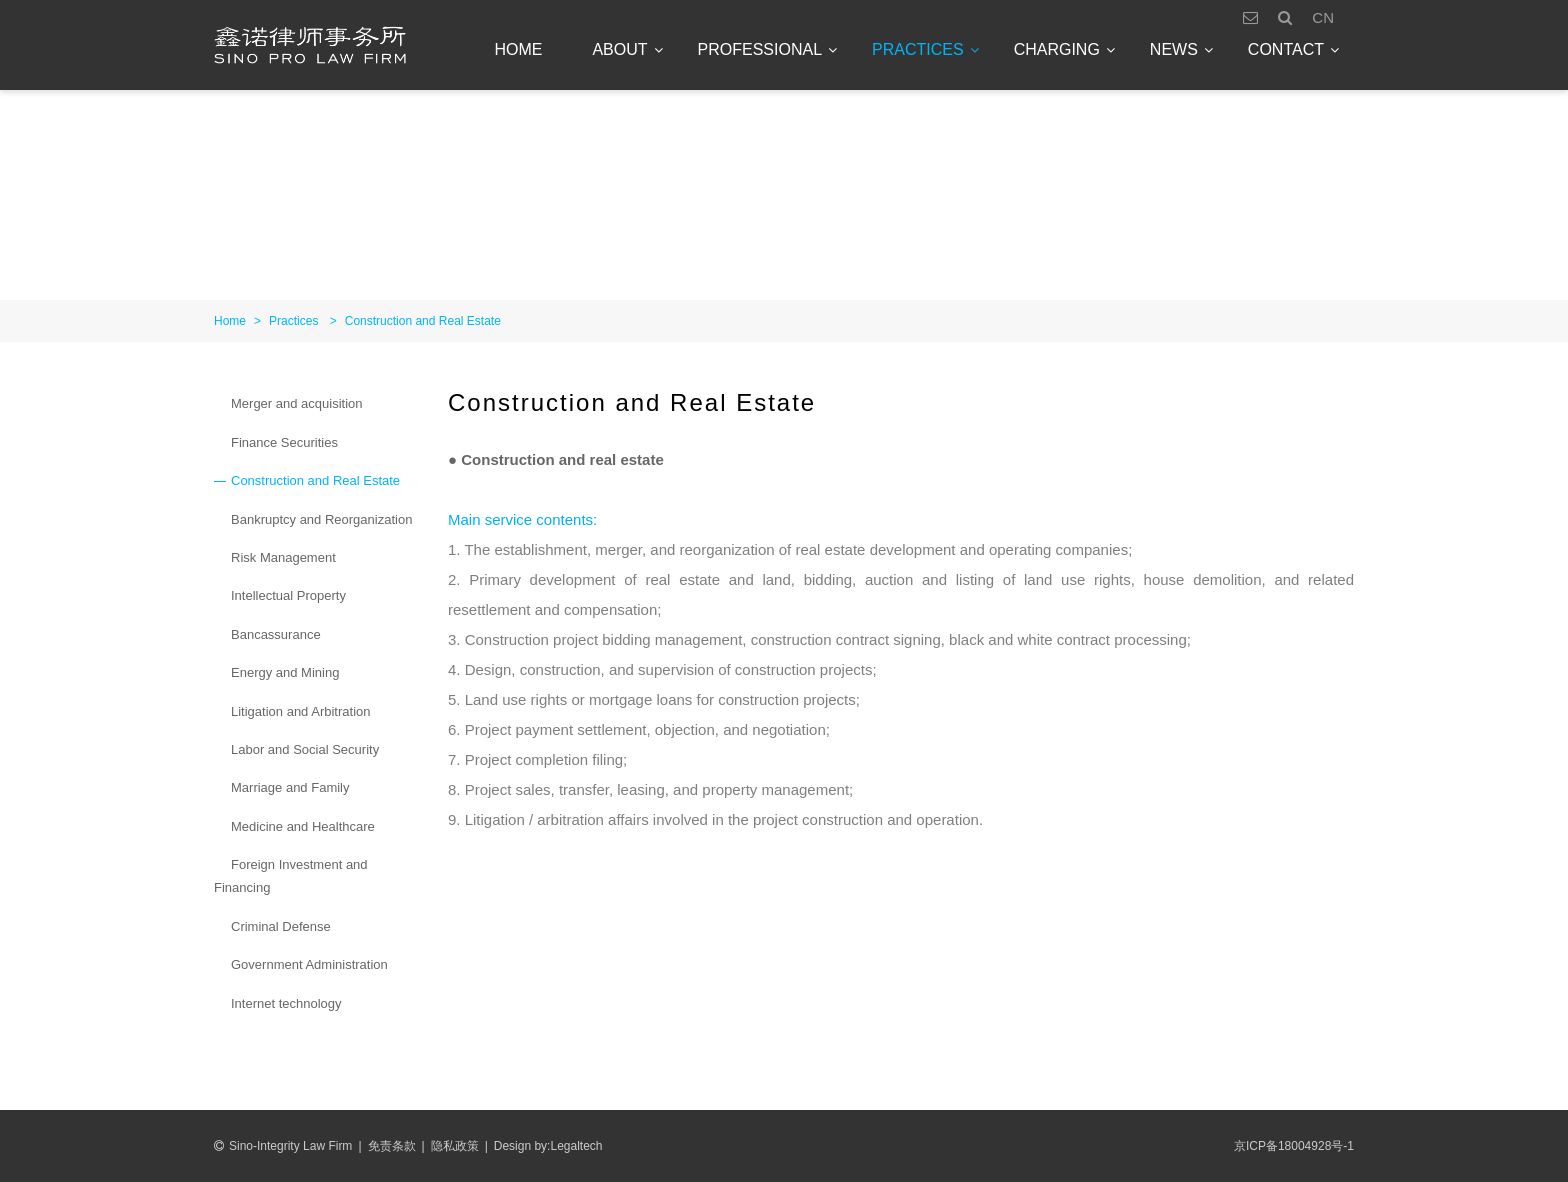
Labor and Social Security (305, 749)
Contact (1286, 49)
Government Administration (309, 964)
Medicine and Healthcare (303, 826)
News (1174, 49)
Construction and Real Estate (423, 321)
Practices (918, 49)
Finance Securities (284, 442)
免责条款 (392, 1146)
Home (518, 49)
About (619, 49)
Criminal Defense (281, 926)
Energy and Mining (285, 672)
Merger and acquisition (297, 403)
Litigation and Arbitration (300, 711)
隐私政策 (455, 1146)
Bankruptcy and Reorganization (321, 519)
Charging (1057, 49)
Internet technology (286, 1003)
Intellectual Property (288, 595)
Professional (760, 49)
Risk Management (283, 557)
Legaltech (576, 1146)
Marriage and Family (290, 787)
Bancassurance (276, 634)
